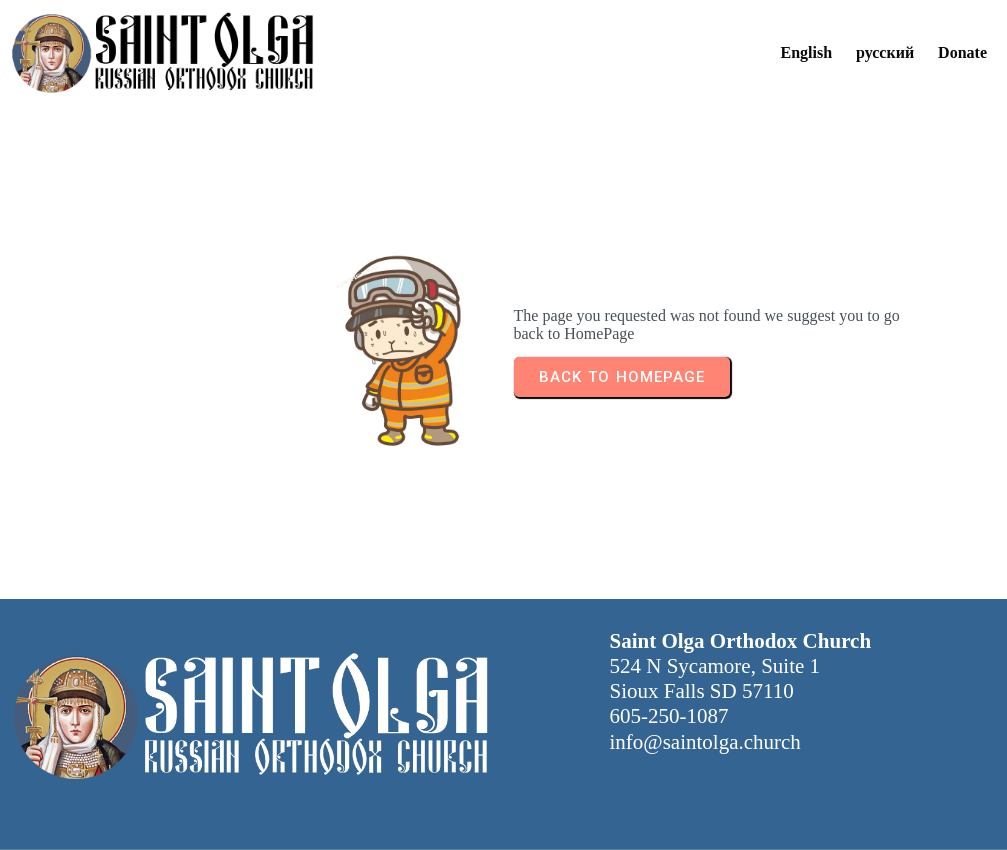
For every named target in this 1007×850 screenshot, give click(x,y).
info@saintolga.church (705, 742)
